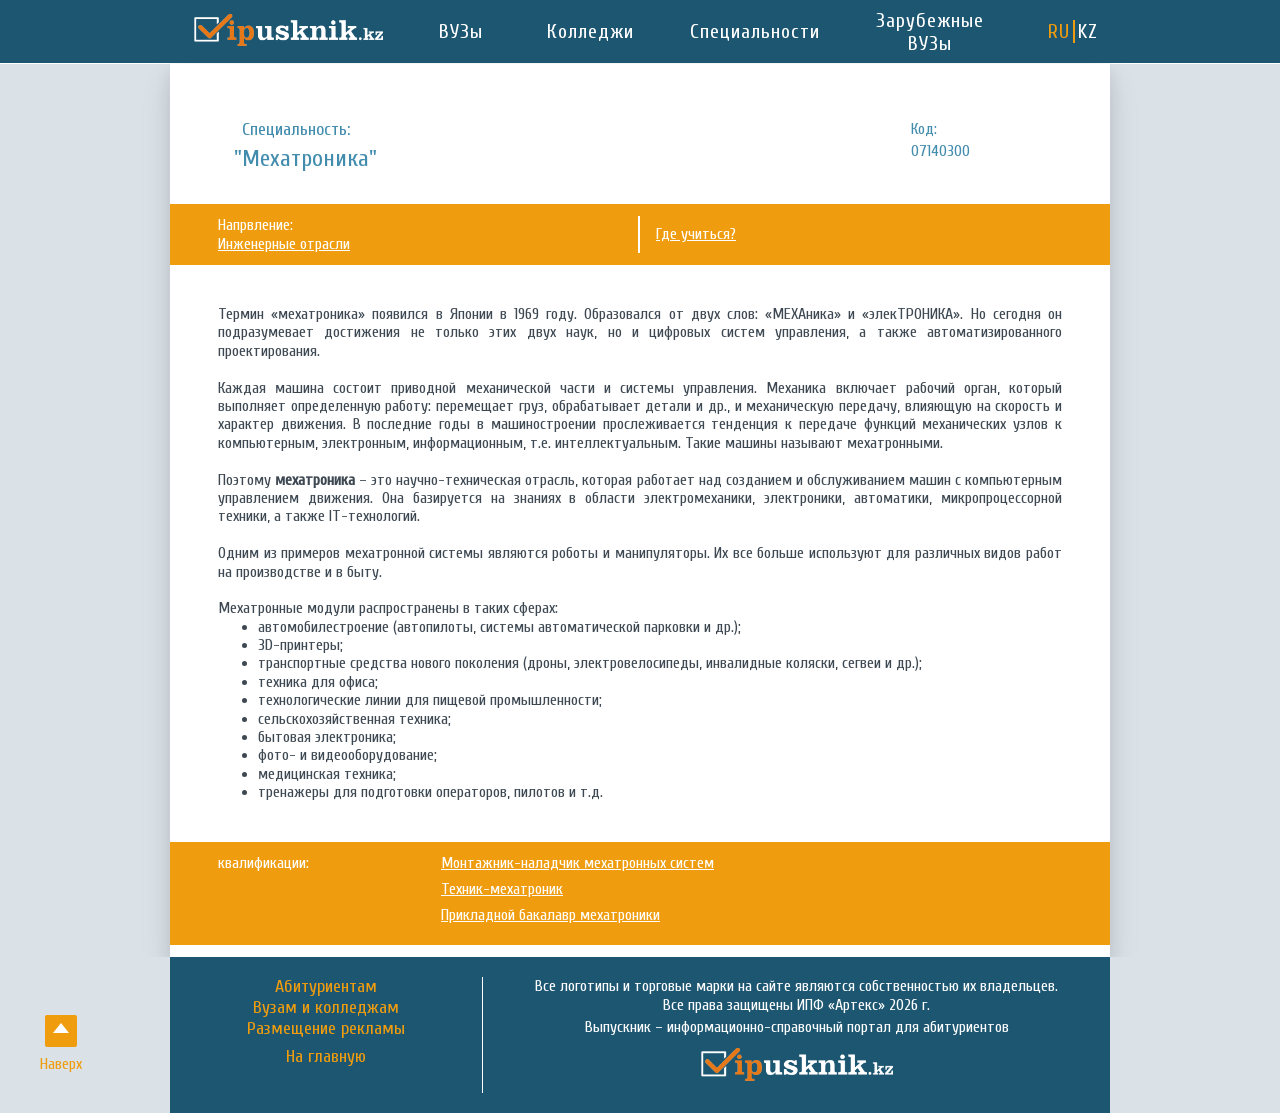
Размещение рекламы (326, 1028)
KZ (1088, 31)
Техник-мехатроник (502, 889)
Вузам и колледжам (326, 1007)
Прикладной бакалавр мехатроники (550, 915)
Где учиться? (696, 234)
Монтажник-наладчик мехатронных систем (577, 863)
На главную (326, 1057)
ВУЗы (461, 31)
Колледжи (590, 31)
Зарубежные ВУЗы (930, 32)
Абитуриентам (326, 986)
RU (1059, 31)
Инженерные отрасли (284, 244)
